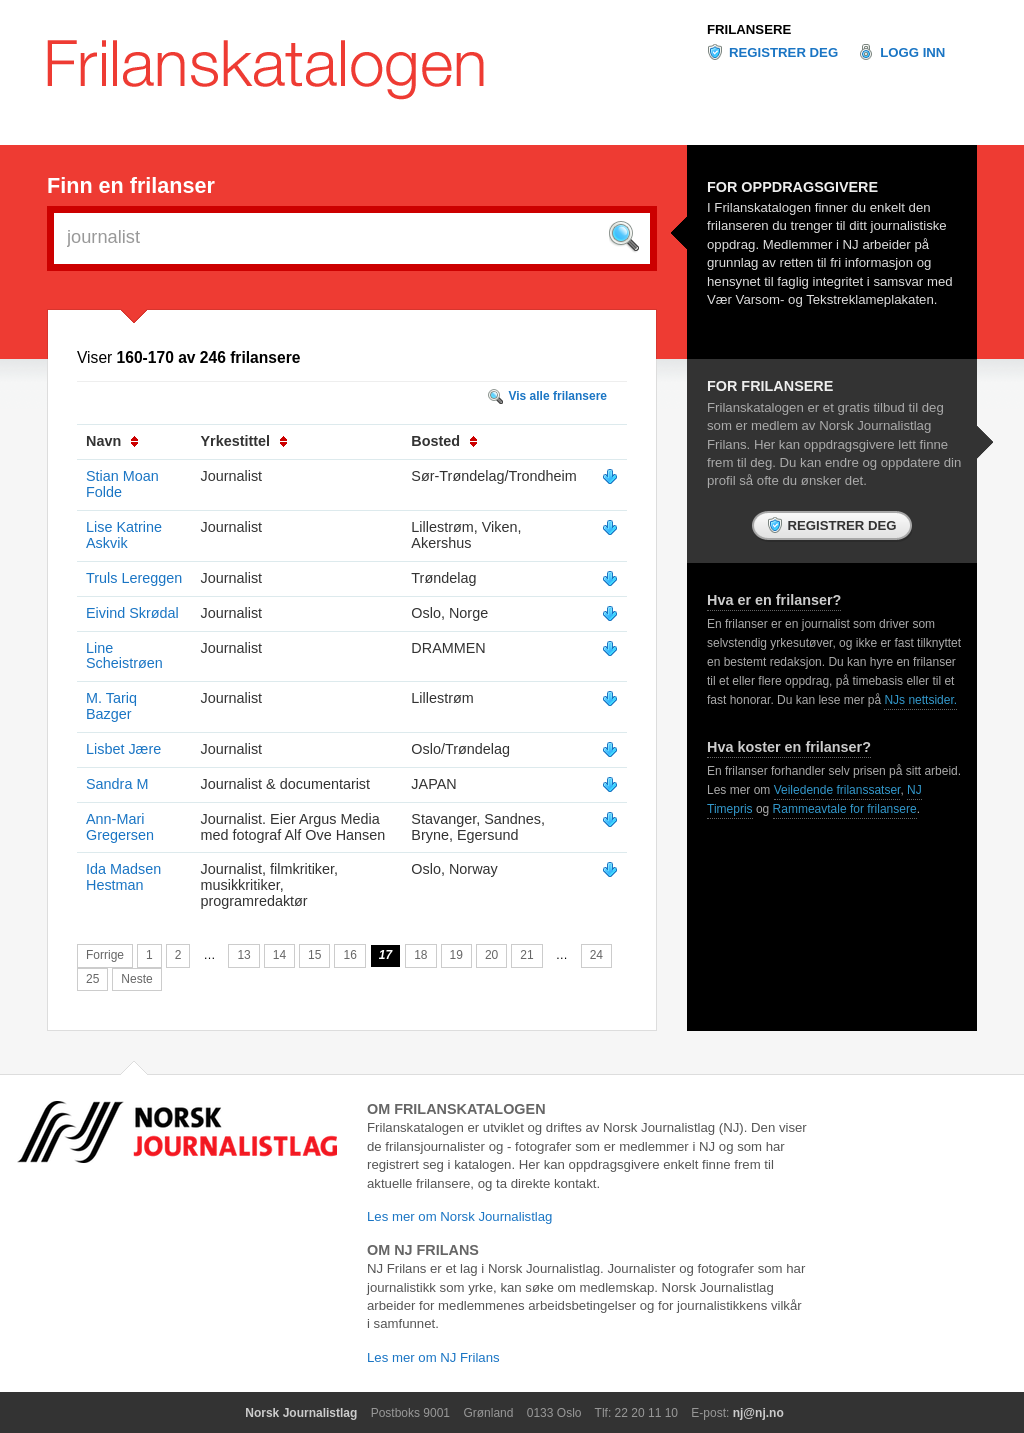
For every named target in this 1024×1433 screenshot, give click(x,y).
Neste (136, 979)
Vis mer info (610, 477)
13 (243, 955)
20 (491, 955)
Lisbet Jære (123, 749)
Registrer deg (783, 52)
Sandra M (117, 784)
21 (526, 955)
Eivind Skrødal (132, 613)
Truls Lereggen (134, 578)
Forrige (105, 955)
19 (456, 955)
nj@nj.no (758, 1413)
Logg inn (912, 52)
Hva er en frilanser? (774, 600)
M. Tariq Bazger (111, 706)
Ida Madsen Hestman (123, 877)
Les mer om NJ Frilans (433, 1357)
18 (420, 955)
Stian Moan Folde (122, 484)
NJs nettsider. (920, 700)
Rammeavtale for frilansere (845, 809)
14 (279, 955)
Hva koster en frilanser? (789, 747)
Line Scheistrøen (124, 656)
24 (596, 955)
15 (314, 955)
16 (349, 955)
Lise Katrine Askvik (124, 535)
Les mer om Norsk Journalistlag (459, 1216)
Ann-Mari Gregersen (120, 827)
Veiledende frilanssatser (837, 790)
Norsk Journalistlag (301, 1413)
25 (92, 979)
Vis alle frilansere (557, 396)
